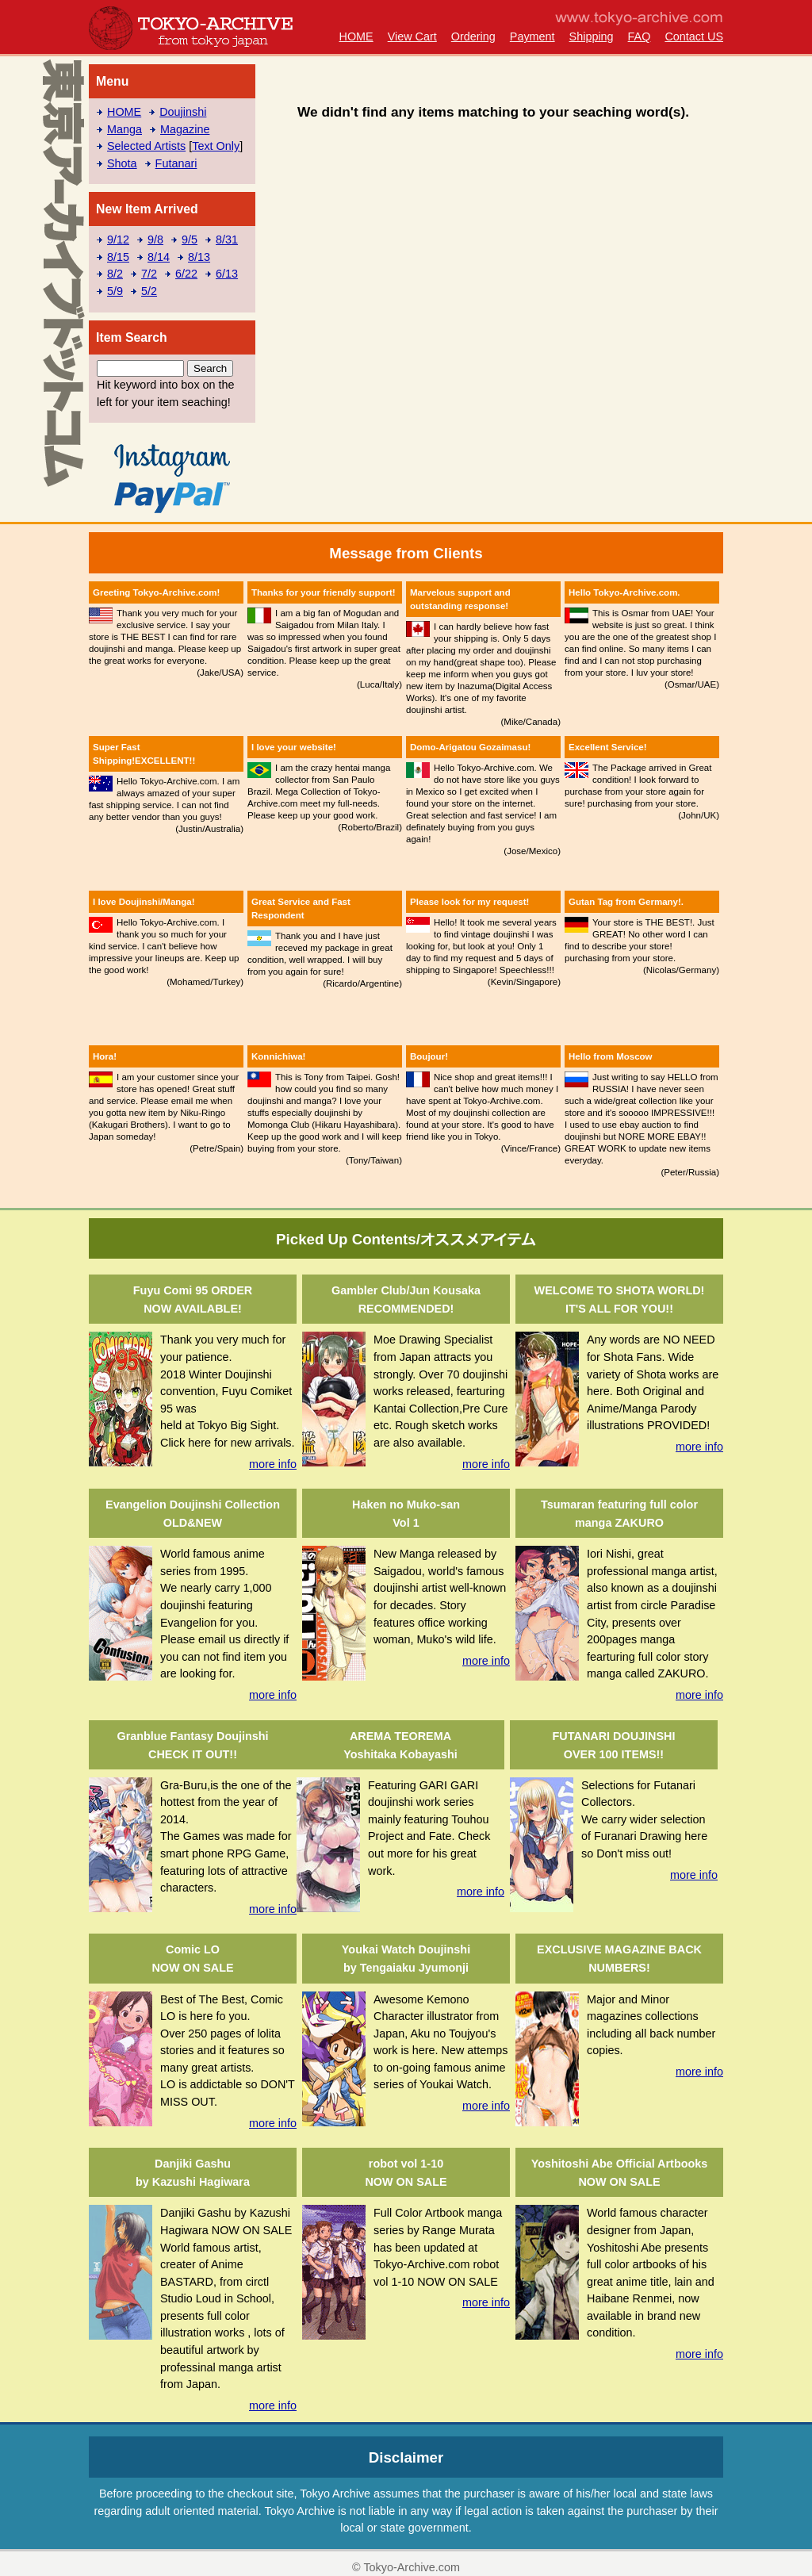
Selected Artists (146, 146)
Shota (122, 163)
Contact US (694, 36)
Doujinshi (182, 111)
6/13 (227, 273)
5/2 (149, 291)
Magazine (184, 129)
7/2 (149, 273)
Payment (532, 36)
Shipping (591, 36)
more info (273, 1464)
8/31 (227, 239)
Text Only (215, 146)
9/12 (118, 239)
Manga (124, 129)
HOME (356, 36)
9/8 (155, 239)
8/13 (199, 257)
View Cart (412, 36)
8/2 (115, 273)
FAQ (639, 36)
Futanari (176, 163)
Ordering (473, 36)
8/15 (118, 257)
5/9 (115, 291)
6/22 (186, 273)
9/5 (189, 239)
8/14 (158, 257)
